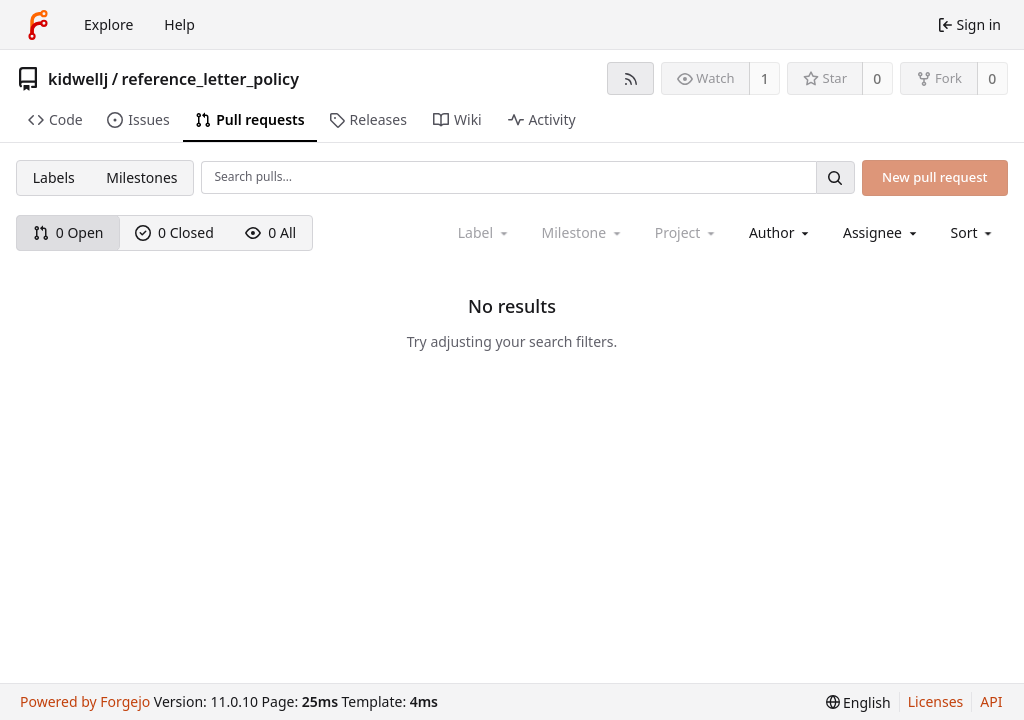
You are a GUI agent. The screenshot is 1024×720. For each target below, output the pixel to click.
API (991, 701)
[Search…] (835, 177)
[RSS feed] (630, 78)
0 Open (68, 232)
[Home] (38, 25)
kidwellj (78, 79)
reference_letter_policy (210, 79)
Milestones (141, 177)
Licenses (936, 701)
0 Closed (174, 232)
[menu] (973, 232)
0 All (270, 232)
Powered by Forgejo (85, 701)
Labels (54, 177)
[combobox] (780, 232)
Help (179, 24)
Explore (108, 24)
